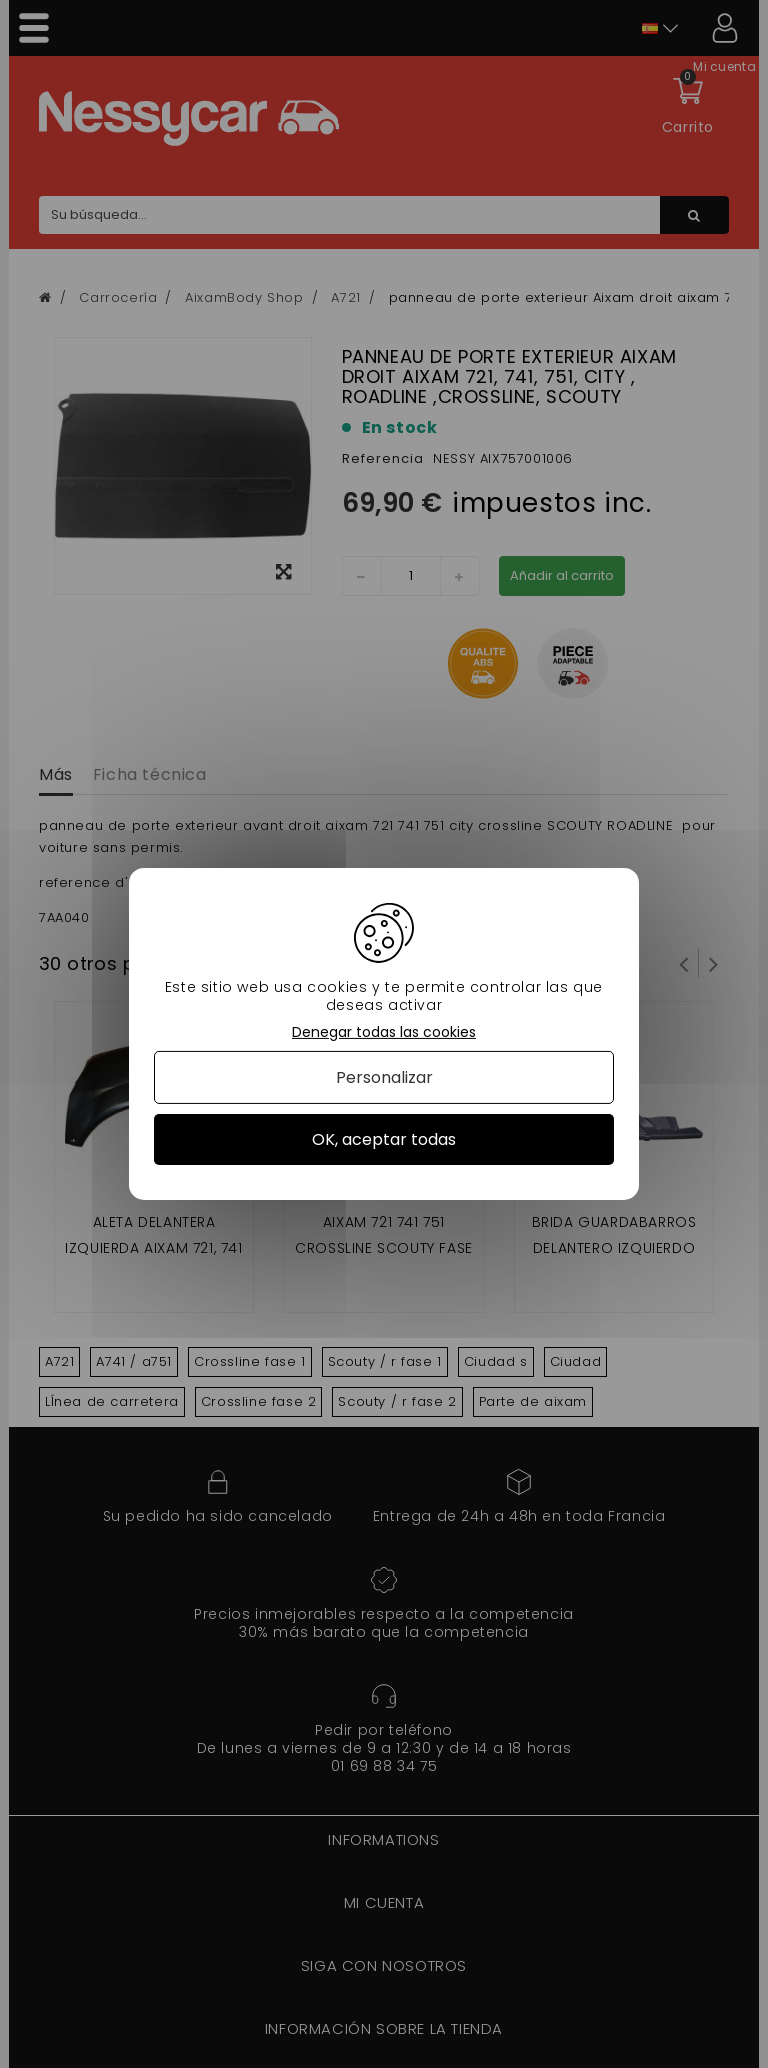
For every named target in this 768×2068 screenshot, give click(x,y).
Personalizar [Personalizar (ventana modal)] (384, 1077)
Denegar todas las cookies (384, 1032)
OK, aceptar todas (384, 1139)
